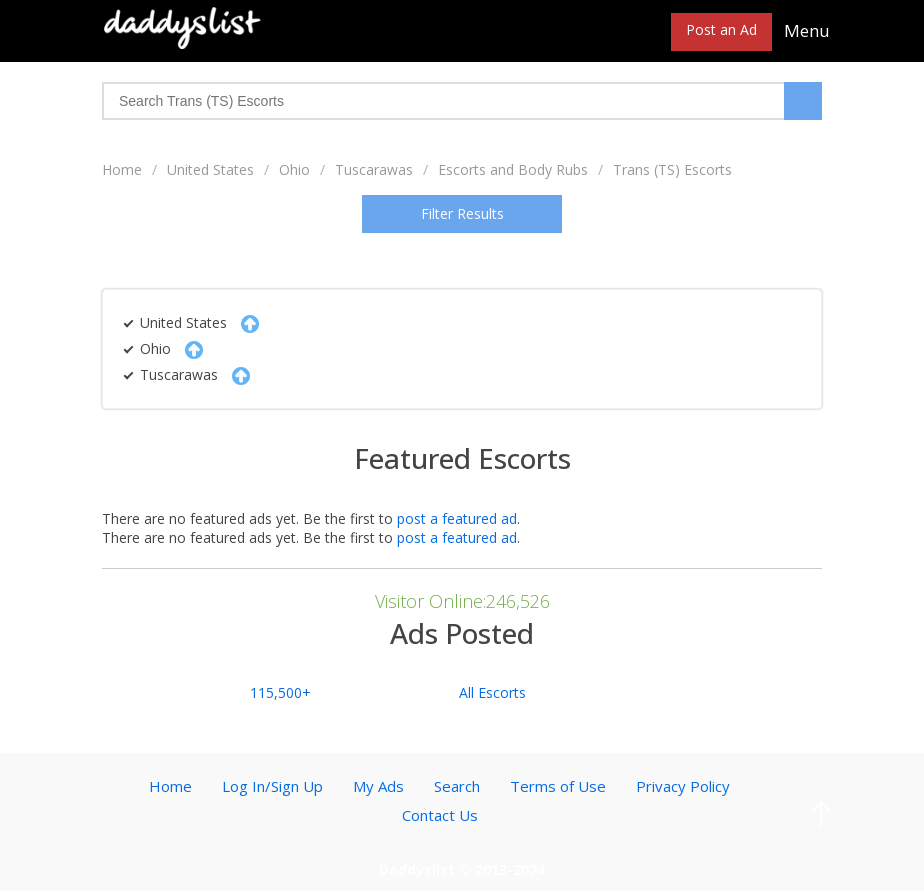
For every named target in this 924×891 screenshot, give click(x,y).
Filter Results (462, 213)
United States (210, 169)
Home (122, 169)
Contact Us (440, 815)
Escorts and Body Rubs (513, 169)
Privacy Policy (683, 786)
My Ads (378, 786)
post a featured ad (457, 518)
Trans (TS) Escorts (672, 169)
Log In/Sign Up (272, 786)
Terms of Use (558, 786)
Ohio (294, 169)
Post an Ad (721, 29)
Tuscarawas (374, 169)
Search (457, 786)
